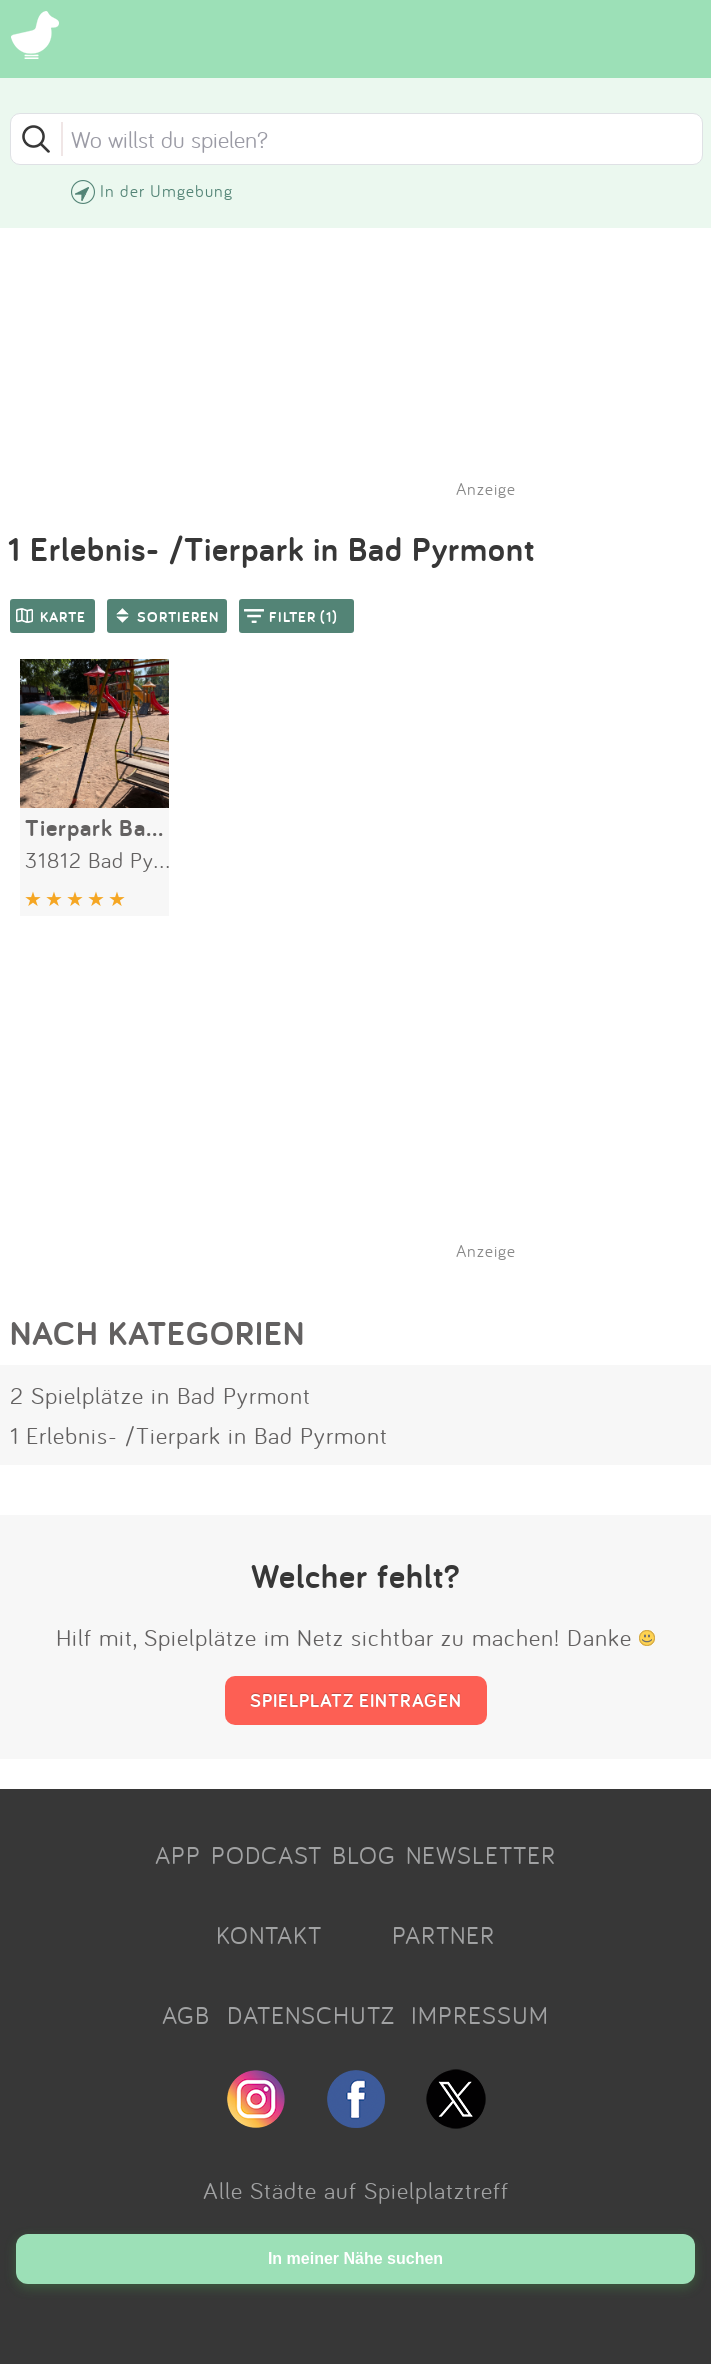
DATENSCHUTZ (311, 2015)
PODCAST (266, 1855)
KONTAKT (269, 1935)
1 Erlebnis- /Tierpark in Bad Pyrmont (199, 1435)
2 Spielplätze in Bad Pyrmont (160, 1395)
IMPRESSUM (480, 2015)
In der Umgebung (166, 190)
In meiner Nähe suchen (355, 2258)
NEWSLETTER (481, 1855)
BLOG (364, 1855)
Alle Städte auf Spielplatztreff (356, 2190)
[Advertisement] (366, 1111)
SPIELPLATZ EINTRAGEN (356, 1700)
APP (178, 1855)
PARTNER (443, 1935)
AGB (186, 2015)
